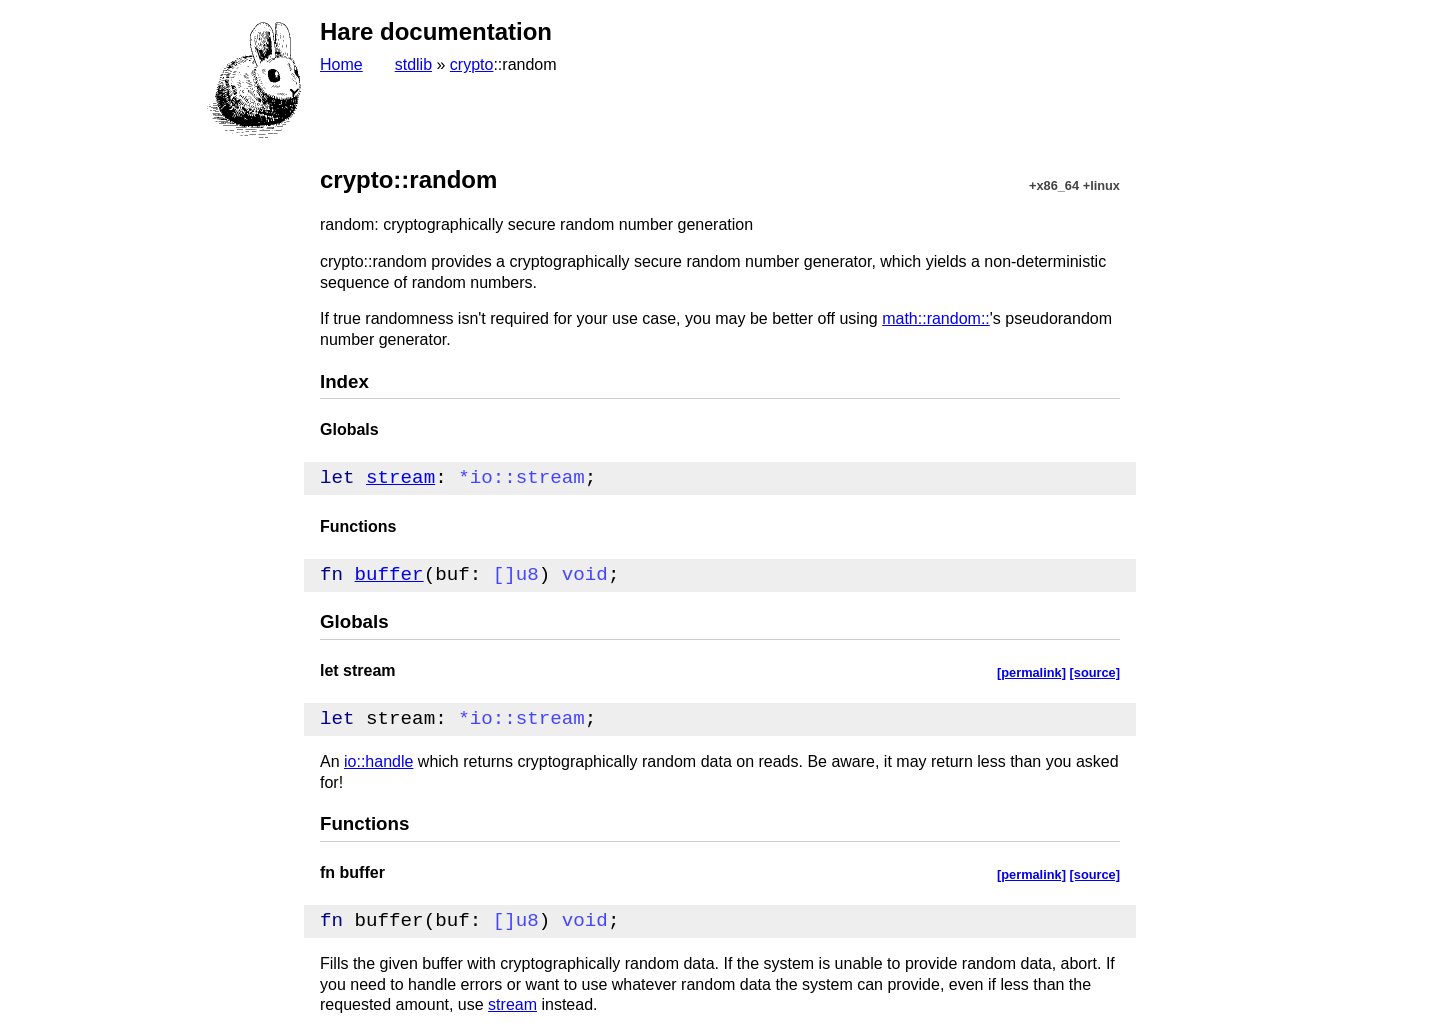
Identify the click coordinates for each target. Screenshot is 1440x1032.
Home (341, 64)
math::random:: (936, 318)
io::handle (378, 761)
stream (400, 477)
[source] (1095, 672)
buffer (389, 574)
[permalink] (1031, 672)
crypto (472, 64)
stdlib (413, 64)
